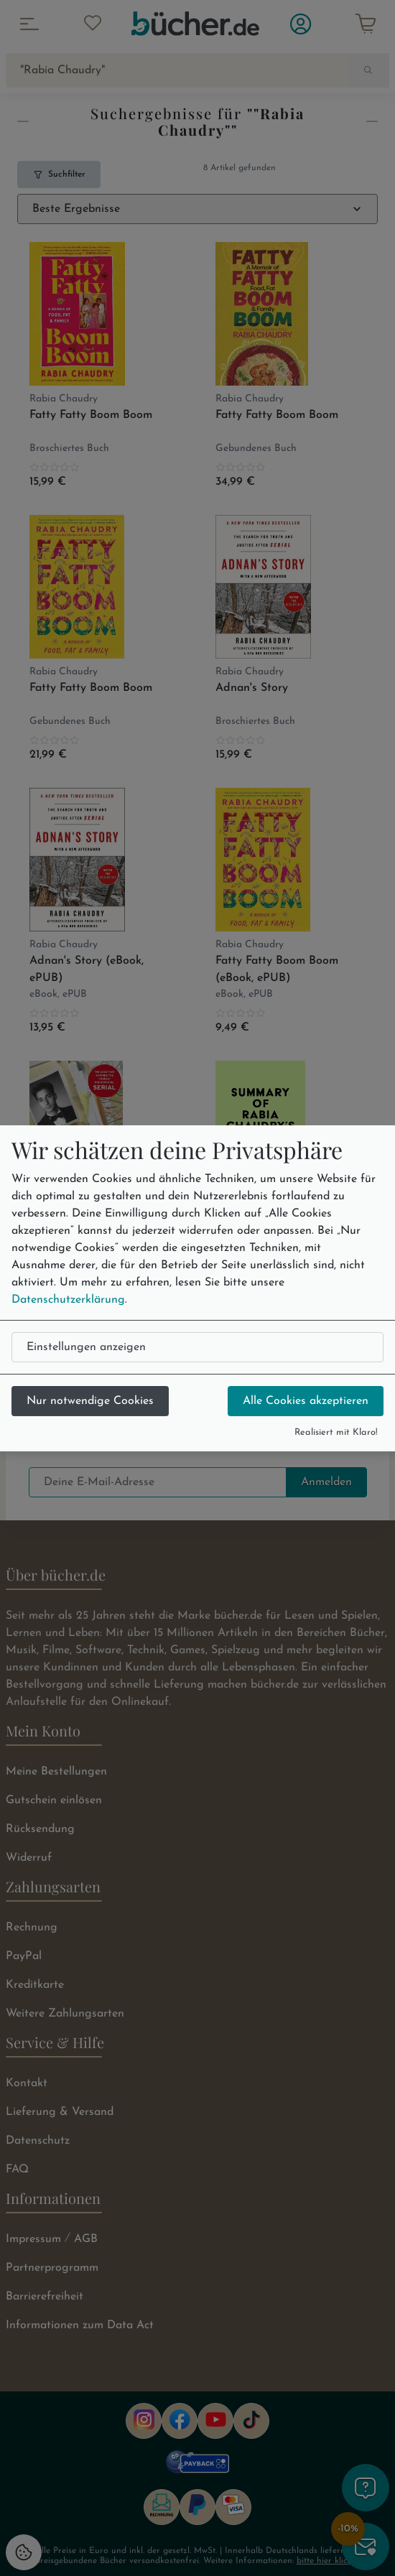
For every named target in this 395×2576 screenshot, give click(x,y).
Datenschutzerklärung (68, 1300)
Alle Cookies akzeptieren (305, 1401)
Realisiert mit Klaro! (336, 1432)
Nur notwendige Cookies (90, 1401)
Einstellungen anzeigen (86, 1347)
